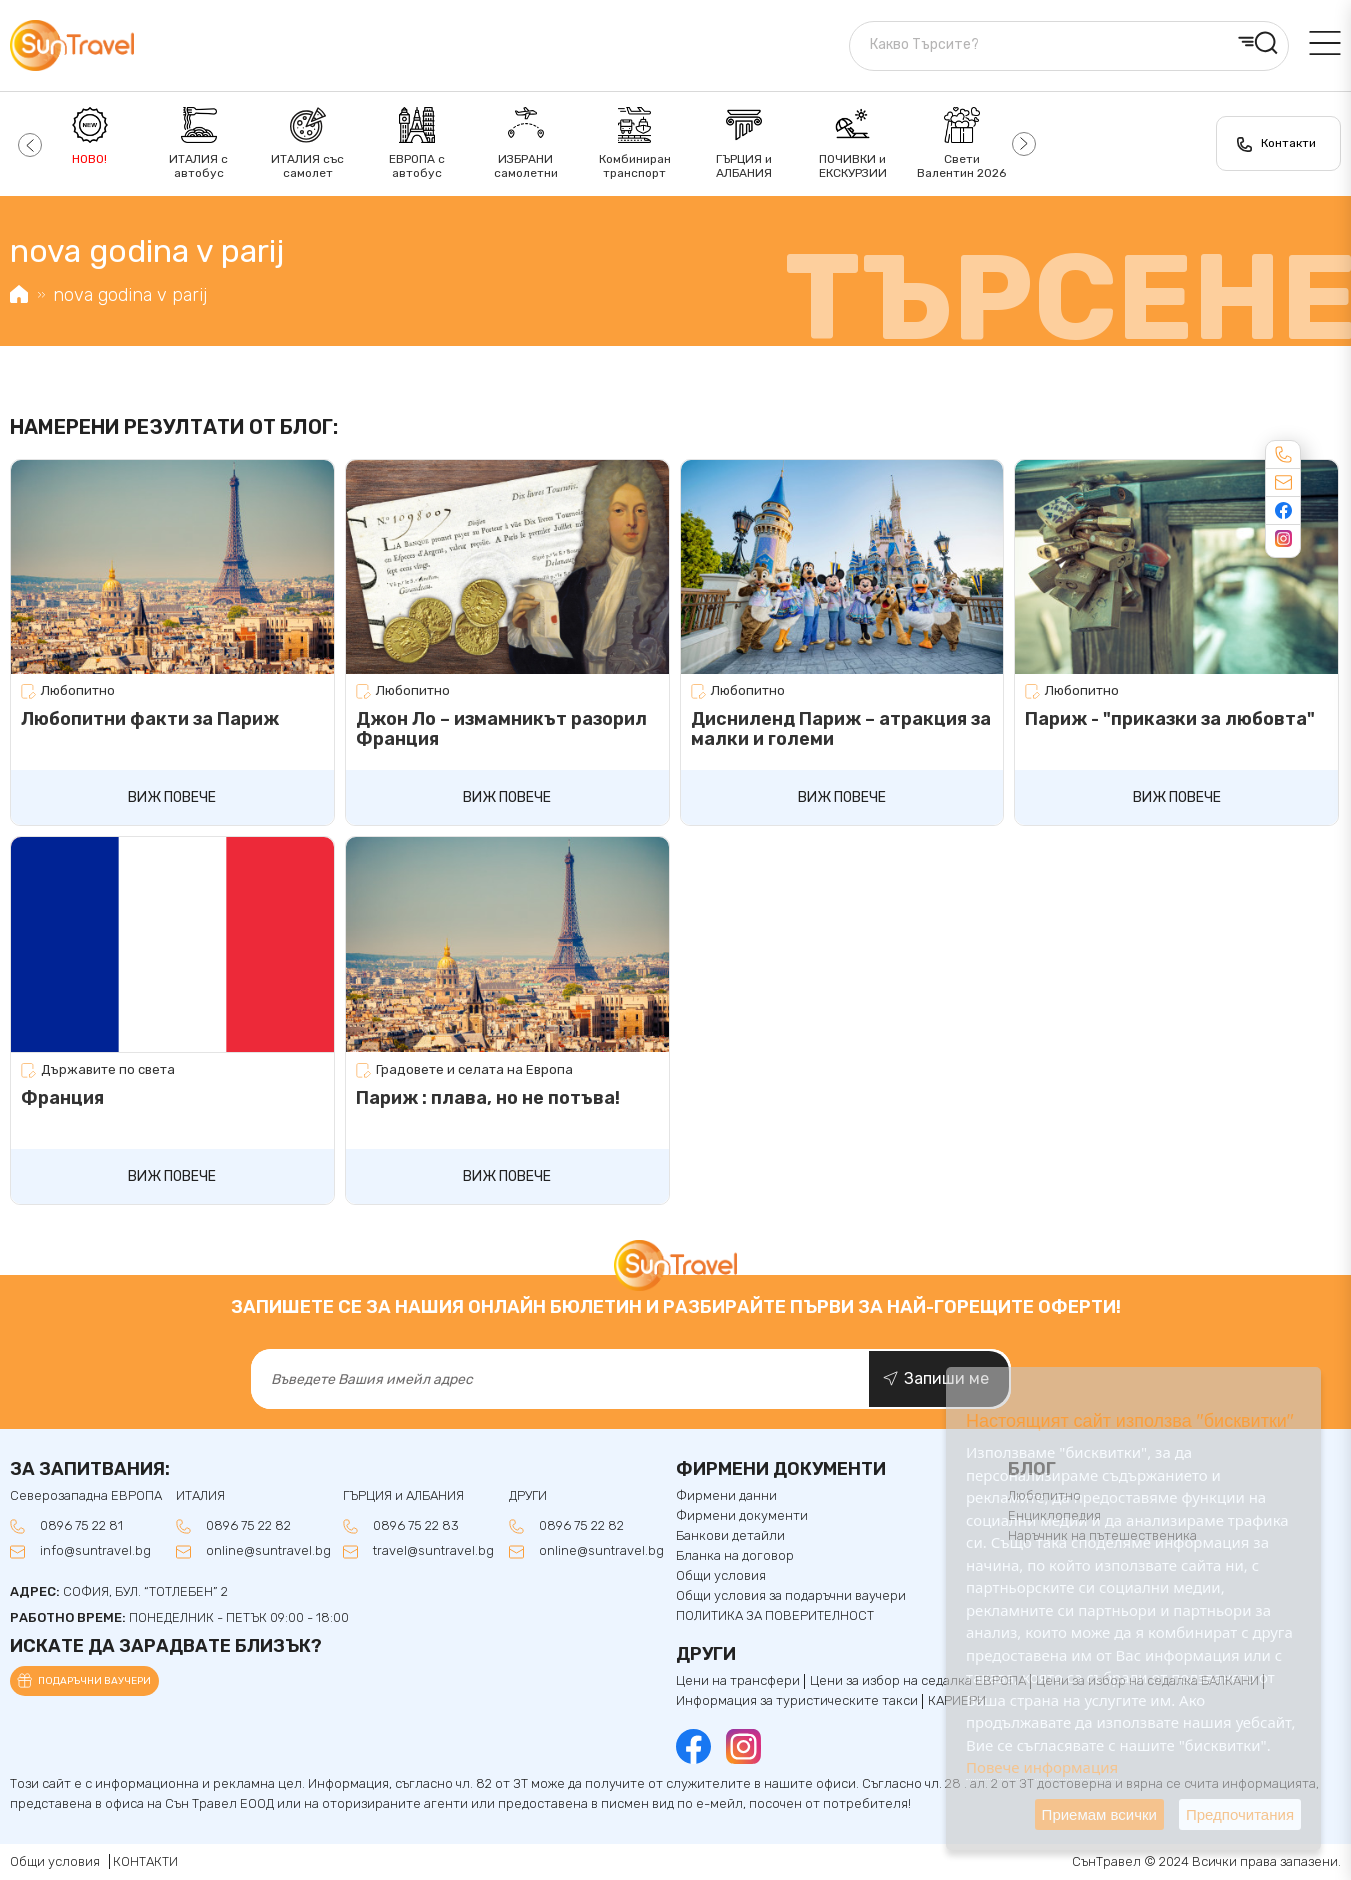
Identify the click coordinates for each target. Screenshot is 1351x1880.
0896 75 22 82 (248, 1526)
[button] (27, 144)
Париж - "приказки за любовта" (1170, 719)
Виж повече (172, 797)
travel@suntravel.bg (433, 1551)
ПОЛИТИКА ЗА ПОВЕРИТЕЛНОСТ (775, 1616)
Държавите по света (108, 1070)
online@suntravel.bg (268, 1551)
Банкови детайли (730, 1536)
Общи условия (721, 1576)
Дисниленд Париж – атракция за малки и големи (841, 729)
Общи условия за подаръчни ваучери (791, 1596)
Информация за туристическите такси (797, 1701)
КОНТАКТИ (145, 1861)
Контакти (1288, 143)
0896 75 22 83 (416, 1526)
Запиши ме (946, 1378)
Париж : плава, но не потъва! (488, 1098)
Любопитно (78, 691)
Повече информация (1042, 1767)
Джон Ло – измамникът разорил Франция (501, 729)
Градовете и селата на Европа (474, 1070)
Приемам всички (1099, 1814)
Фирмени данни (726, 1496)
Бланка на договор (735, 1556)
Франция (62, 1098)
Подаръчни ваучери (94, 1681)
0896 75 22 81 (81, 1526)
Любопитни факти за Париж (150, 719)
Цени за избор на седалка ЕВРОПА (918, 1681)
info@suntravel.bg (95, 1551)
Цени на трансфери (738, 1681)
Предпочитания (1240, 1814)
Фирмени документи (742, 1516)
